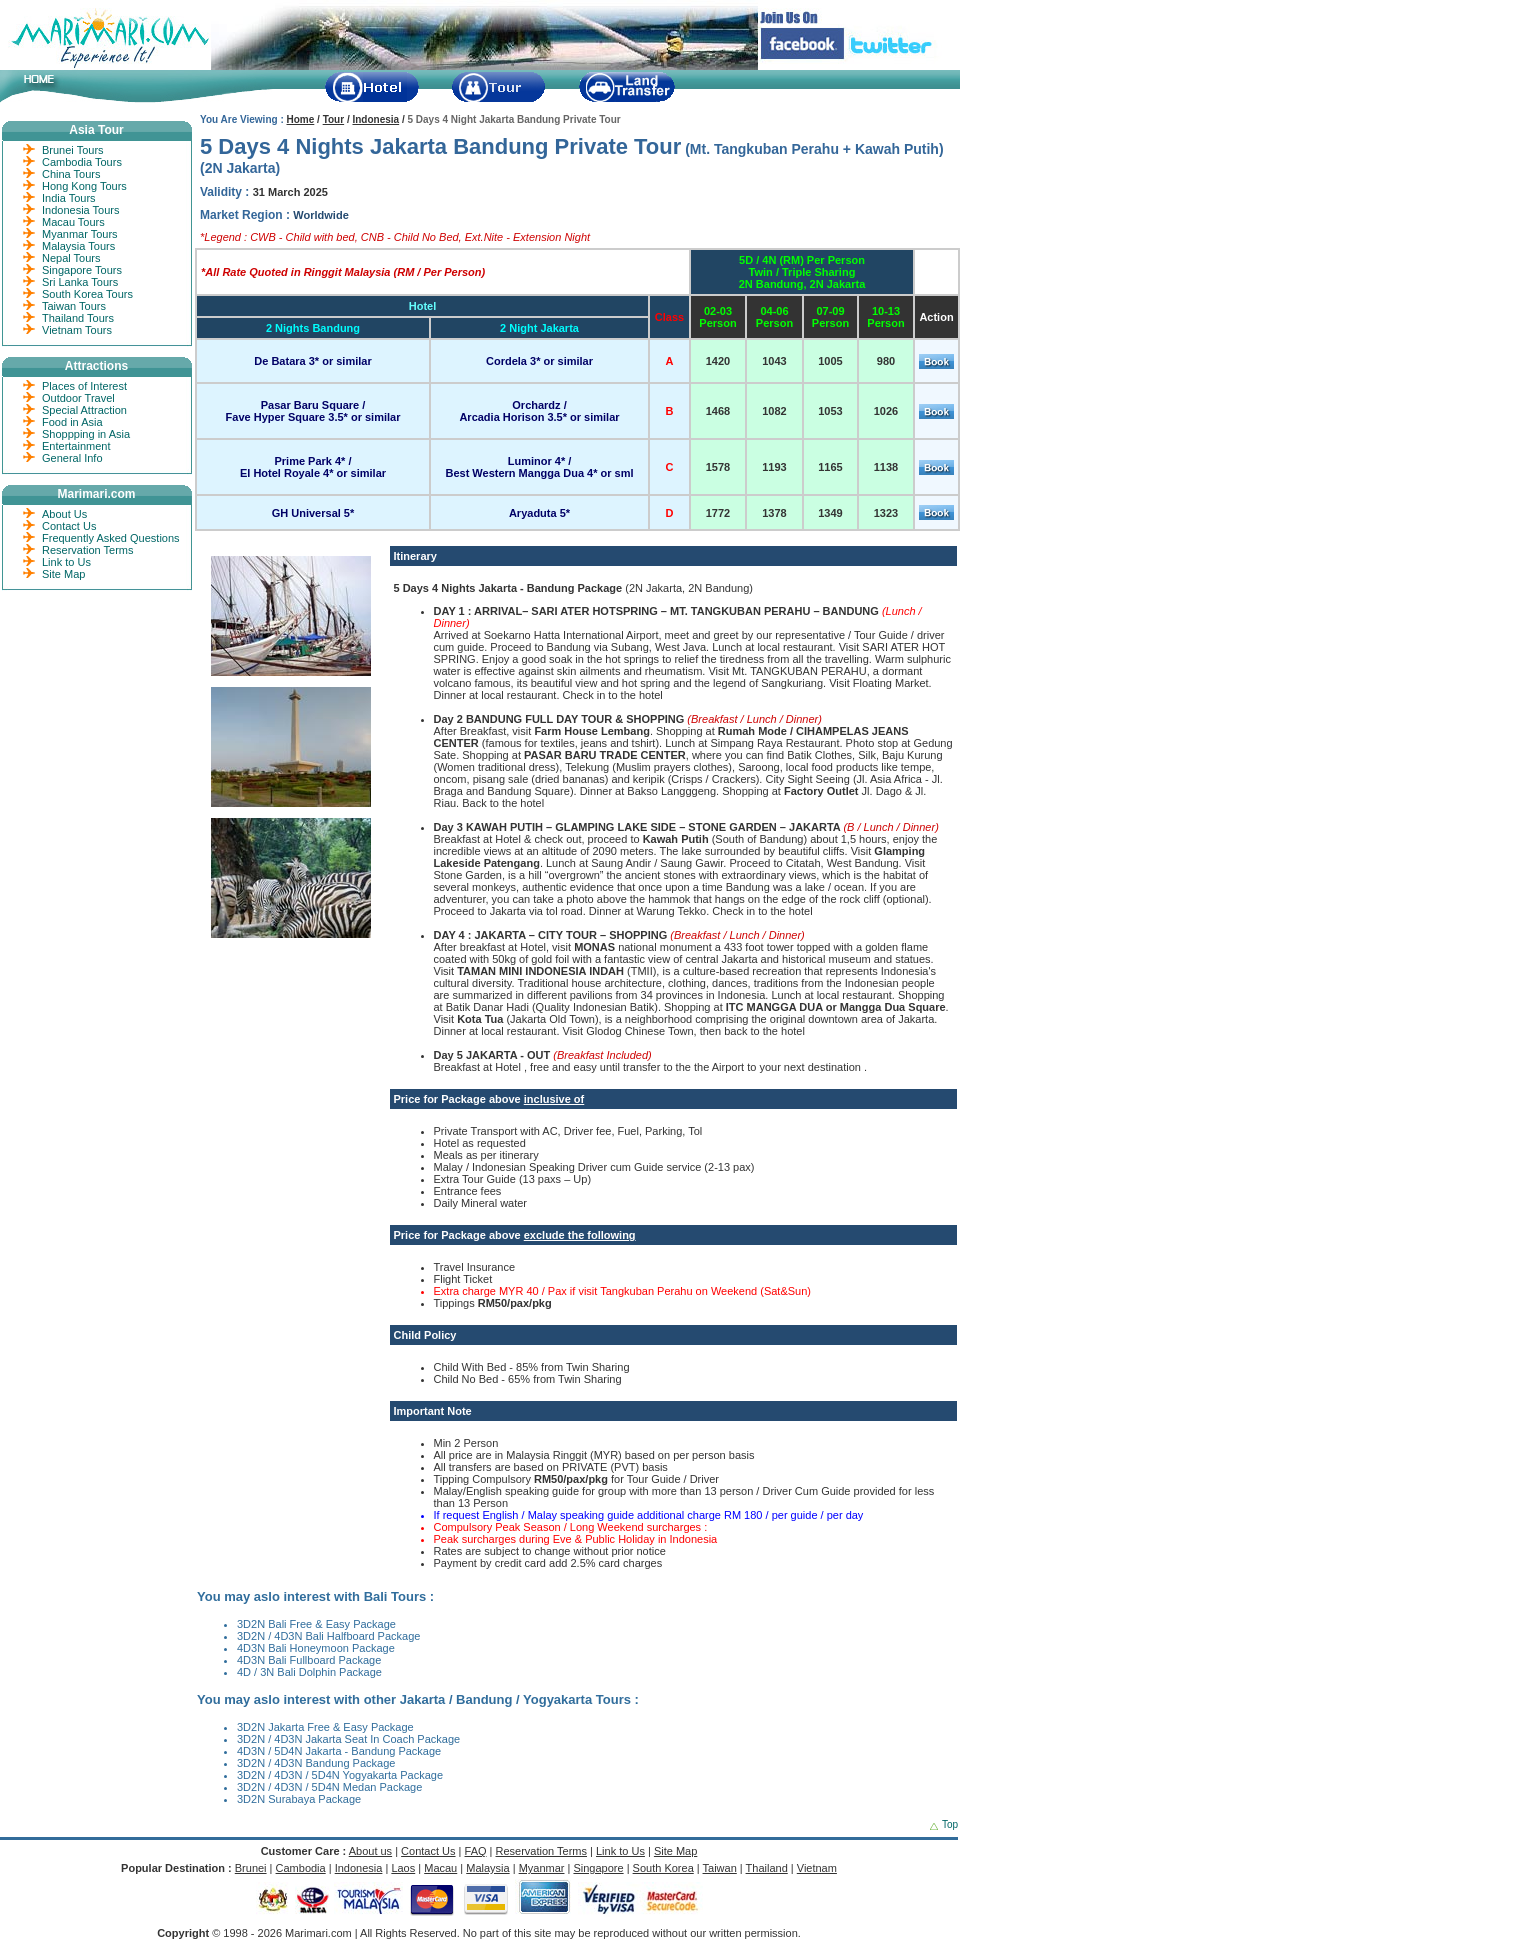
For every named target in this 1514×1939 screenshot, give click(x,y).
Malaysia (487, 1868)
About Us (64, 514)
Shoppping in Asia (86, 434)
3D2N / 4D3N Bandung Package (316, 1763)
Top (950, 1824)
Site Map (63, 574)
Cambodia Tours (82, 162)
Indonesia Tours (80, 210)
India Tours (69, 198)
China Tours (71, 174)
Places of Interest (84, 386)
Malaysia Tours (78, 246)
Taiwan (720, 1868)
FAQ (476, 1851)
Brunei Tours (73, 150)
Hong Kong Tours (84, 186)
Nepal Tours (71, 258)
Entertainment (76, 446)
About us (370, 1851)
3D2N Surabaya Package (299, 1799)
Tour (333, 119)
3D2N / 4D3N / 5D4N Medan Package (329, 1787)
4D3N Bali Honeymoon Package (316, 1648)
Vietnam (817, 1868)
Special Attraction (84, 410)
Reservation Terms (88, 550)
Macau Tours (73, 222)
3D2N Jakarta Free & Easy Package (325, 1727)
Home (301, 119)
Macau (440, 1868)
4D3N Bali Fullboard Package (309, 1660)
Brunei (251, 1868)
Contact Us (69, 526)
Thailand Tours (78, 318)
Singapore (598, 1868)
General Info (72, 458)
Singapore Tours (82, 270)
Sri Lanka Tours (80, 282)
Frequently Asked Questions (111, 538)
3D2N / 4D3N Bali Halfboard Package (328, 1636)
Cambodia (301, 1868)
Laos (403, 1868)
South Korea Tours (87, 294)
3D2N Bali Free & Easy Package (316, 1624)
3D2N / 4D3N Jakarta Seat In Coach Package (348, 1739)
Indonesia (375, 119)
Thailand (767, 1868)
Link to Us (66, 562)
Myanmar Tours (80, 234)
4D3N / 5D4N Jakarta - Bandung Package (339, 1751)
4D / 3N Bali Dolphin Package (309, 1672)
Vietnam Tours (77, 330)
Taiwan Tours (74, 306)
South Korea (663, 1868)
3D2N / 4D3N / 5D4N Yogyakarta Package (340, 1775)
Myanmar (542, 1868)
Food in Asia (72, 422)
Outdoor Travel (78, 398)
